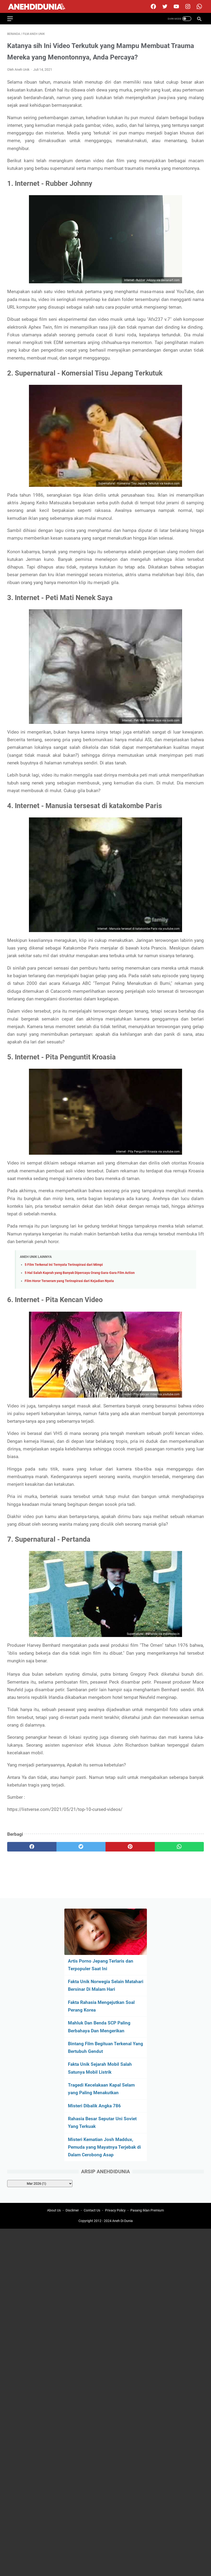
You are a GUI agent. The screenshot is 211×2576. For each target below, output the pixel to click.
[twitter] (164, 6)
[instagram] (187, 6)
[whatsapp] (179, 1847)
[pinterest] (130, 1847)
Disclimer (72, 2210)
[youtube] (176, 6)
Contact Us (92, 2210)
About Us (54, 2210)
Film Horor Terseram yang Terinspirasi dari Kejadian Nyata (69, 1281)
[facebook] (153, 6)
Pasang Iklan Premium (147, 2210)
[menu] (13, 18)
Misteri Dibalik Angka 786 (94, 2106)
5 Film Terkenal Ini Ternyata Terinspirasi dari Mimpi (64, 1265)
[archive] (39, 2183)
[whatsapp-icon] (199, 6)
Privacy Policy (115, 2210)
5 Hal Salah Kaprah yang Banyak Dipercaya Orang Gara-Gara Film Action (80, 1273)
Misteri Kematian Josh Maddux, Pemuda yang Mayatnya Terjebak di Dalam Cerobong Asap (104, 2147)
